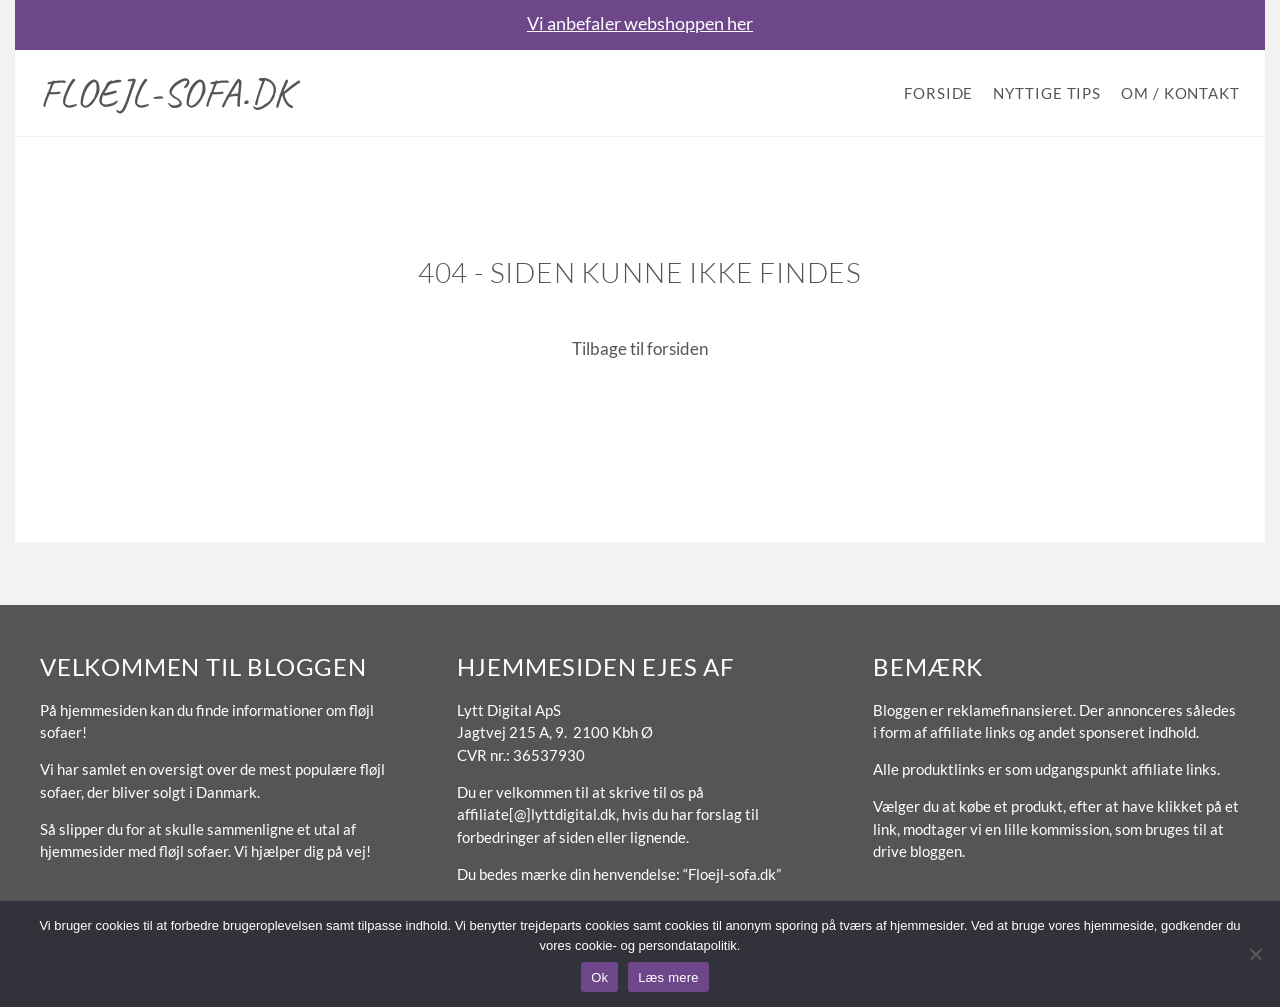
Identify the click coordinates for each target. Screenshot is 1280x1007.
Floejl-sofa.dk (167, 93)
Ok (599, 977)
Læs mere (668, 977)
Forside (938, 93)
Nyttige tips (1047, 93)
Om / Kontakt (1180, 93)
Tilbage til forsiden (640, 348)
